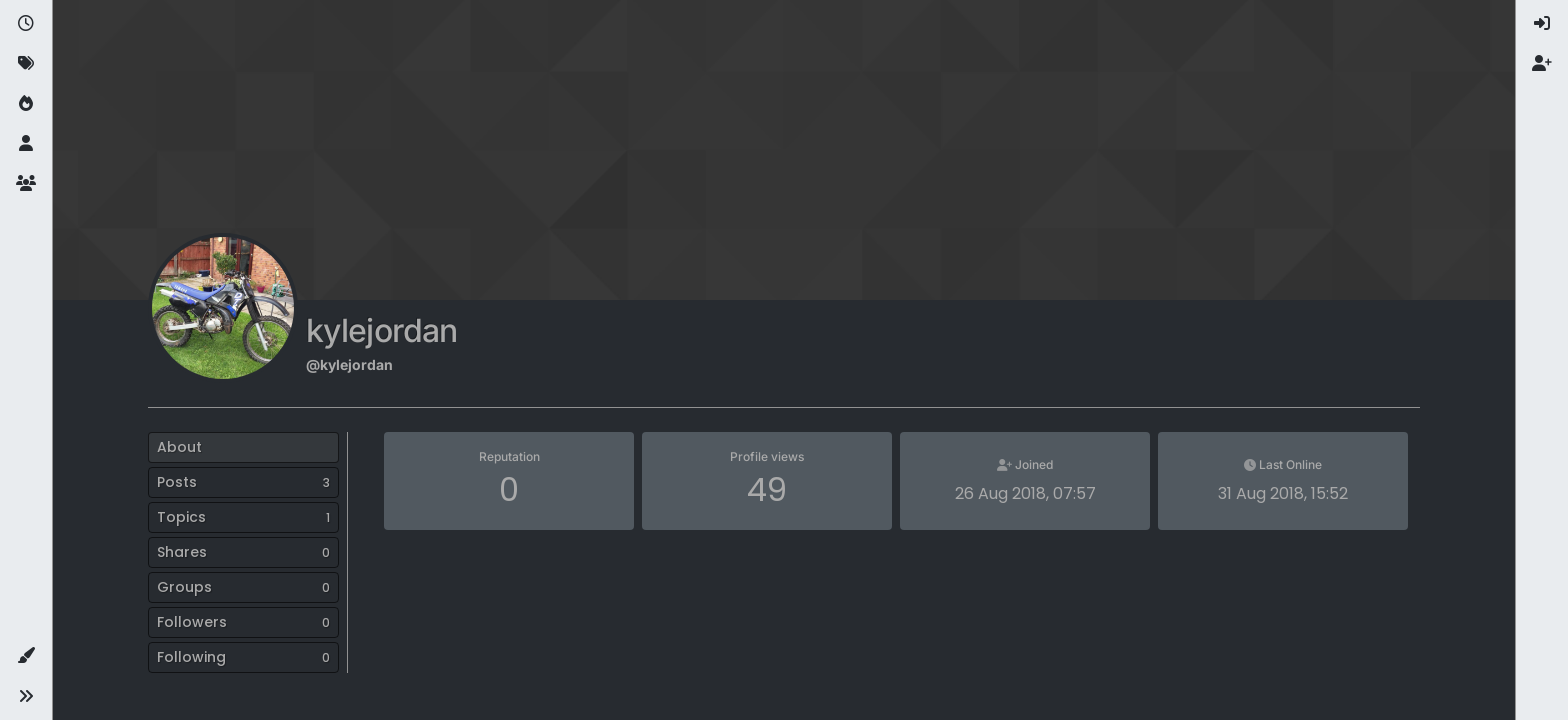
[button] (26, 656)
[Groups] (26, 184)
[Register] (1542, 64)
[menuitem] (1542, 24)
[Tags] (26, 64)
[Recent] (26, 24)
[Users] (26, 144)
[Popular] (26, 104)
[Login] (1542, 24)
